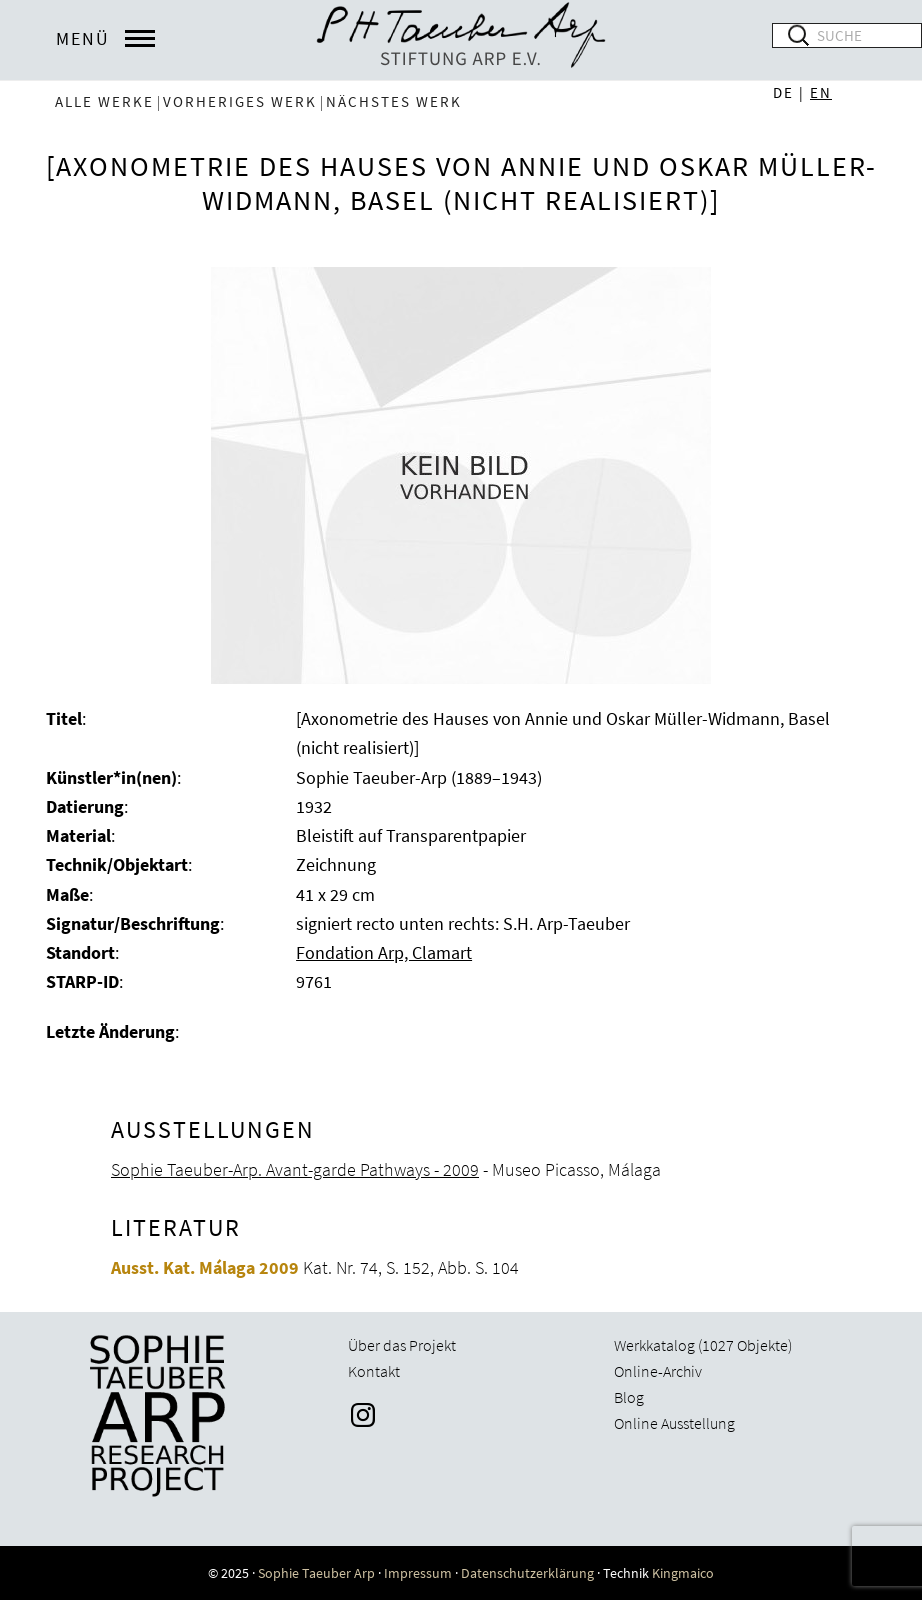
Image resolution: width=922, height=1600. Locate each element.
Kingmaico (683, 1573)
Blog (629, 1397)
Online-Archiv (658, 1371)
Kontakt (374, 1371)
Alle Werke (104, 101)
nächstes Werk (394, 101)
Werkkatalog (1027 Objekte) (703, 1345)
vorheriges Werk (240, 101)
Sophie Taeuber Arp (316, 1573)
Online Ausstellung (674, 1423)
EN (821, 92)
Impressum (418, 1573)
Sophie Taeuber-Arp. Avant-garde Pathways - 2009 (295, 1169)
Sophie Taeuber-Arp (461, 40)
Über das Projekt (402, 1345)
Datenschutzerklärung (527, 1573)
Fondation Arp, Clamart (384, 952)
